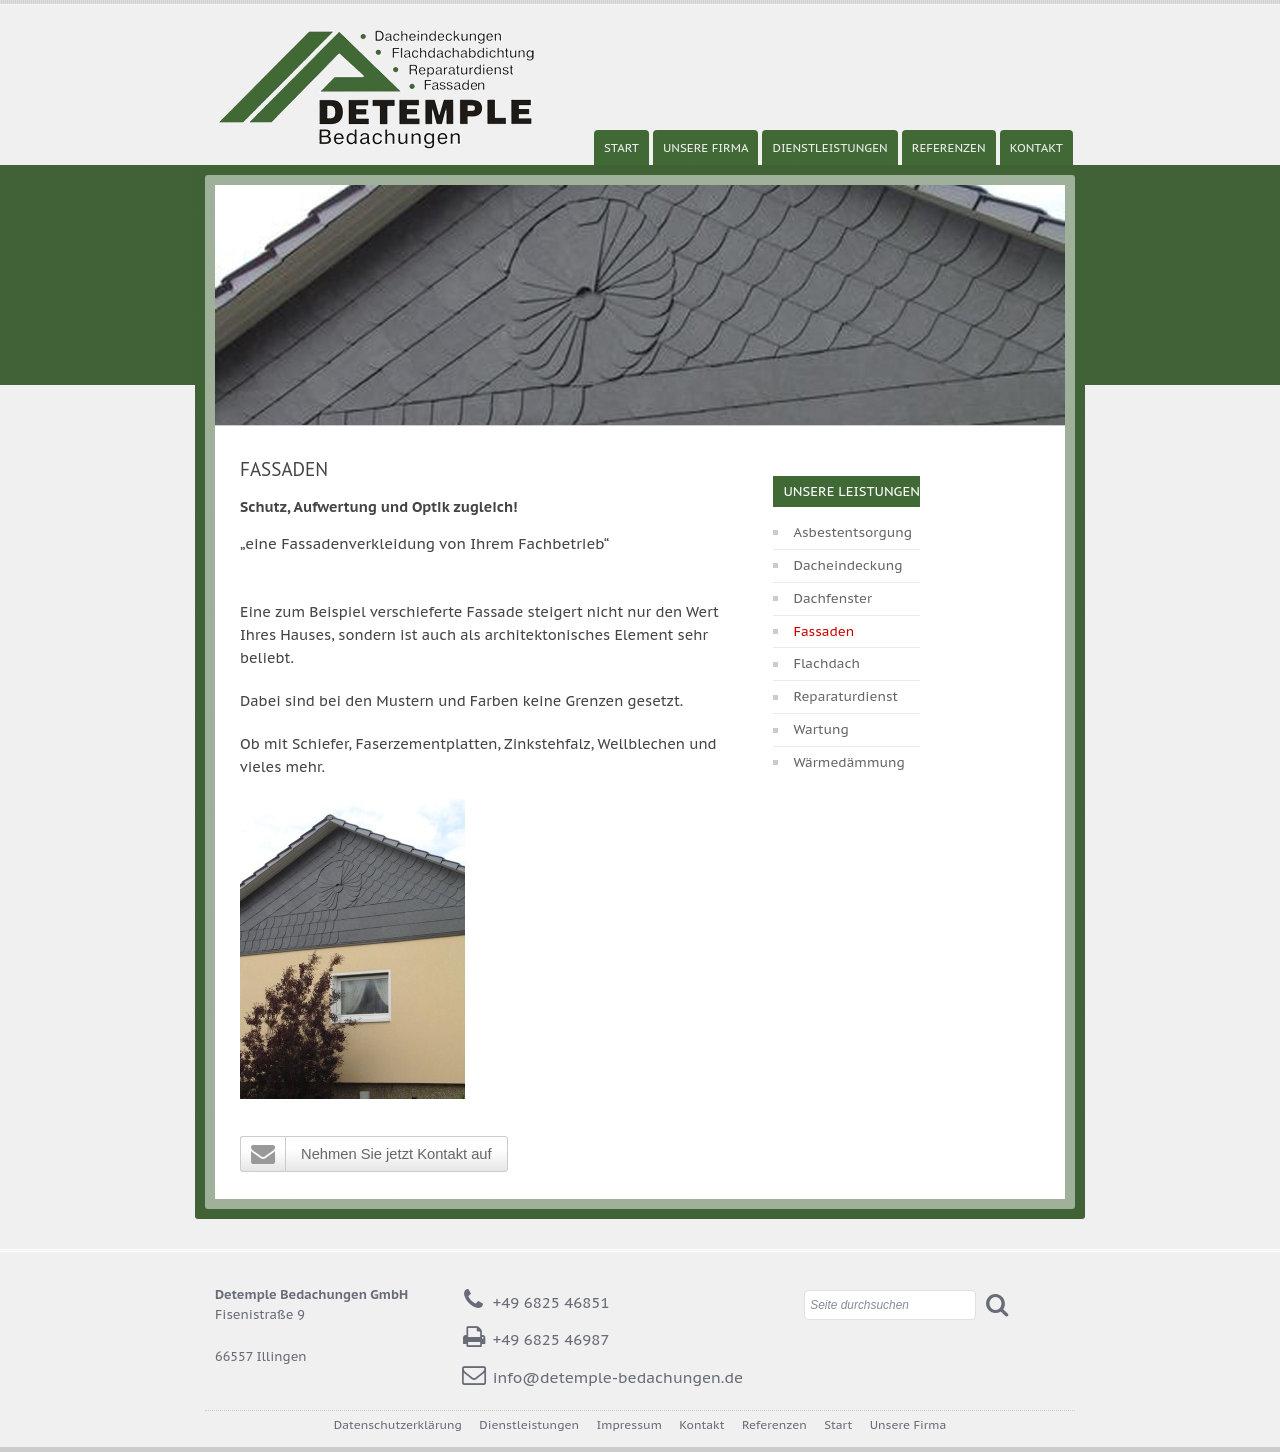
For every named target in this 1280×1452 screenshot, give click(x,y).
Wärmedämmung (848, 762)
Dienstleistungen (829, 147)
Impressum (629, 1424)
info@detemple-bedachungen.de (618, 1377)
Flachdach (826, 663)
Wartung (820, 729)
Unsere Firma (706, 147)
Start (621, 147)
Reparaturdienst (845, 696)
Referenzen (949, 147)
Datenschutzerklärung (398, 1424)
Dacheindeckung (847, 565)
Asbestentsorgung (852, 532)
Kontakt (1036, 147)
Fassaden (823, 631)
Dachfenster (832, 598)
